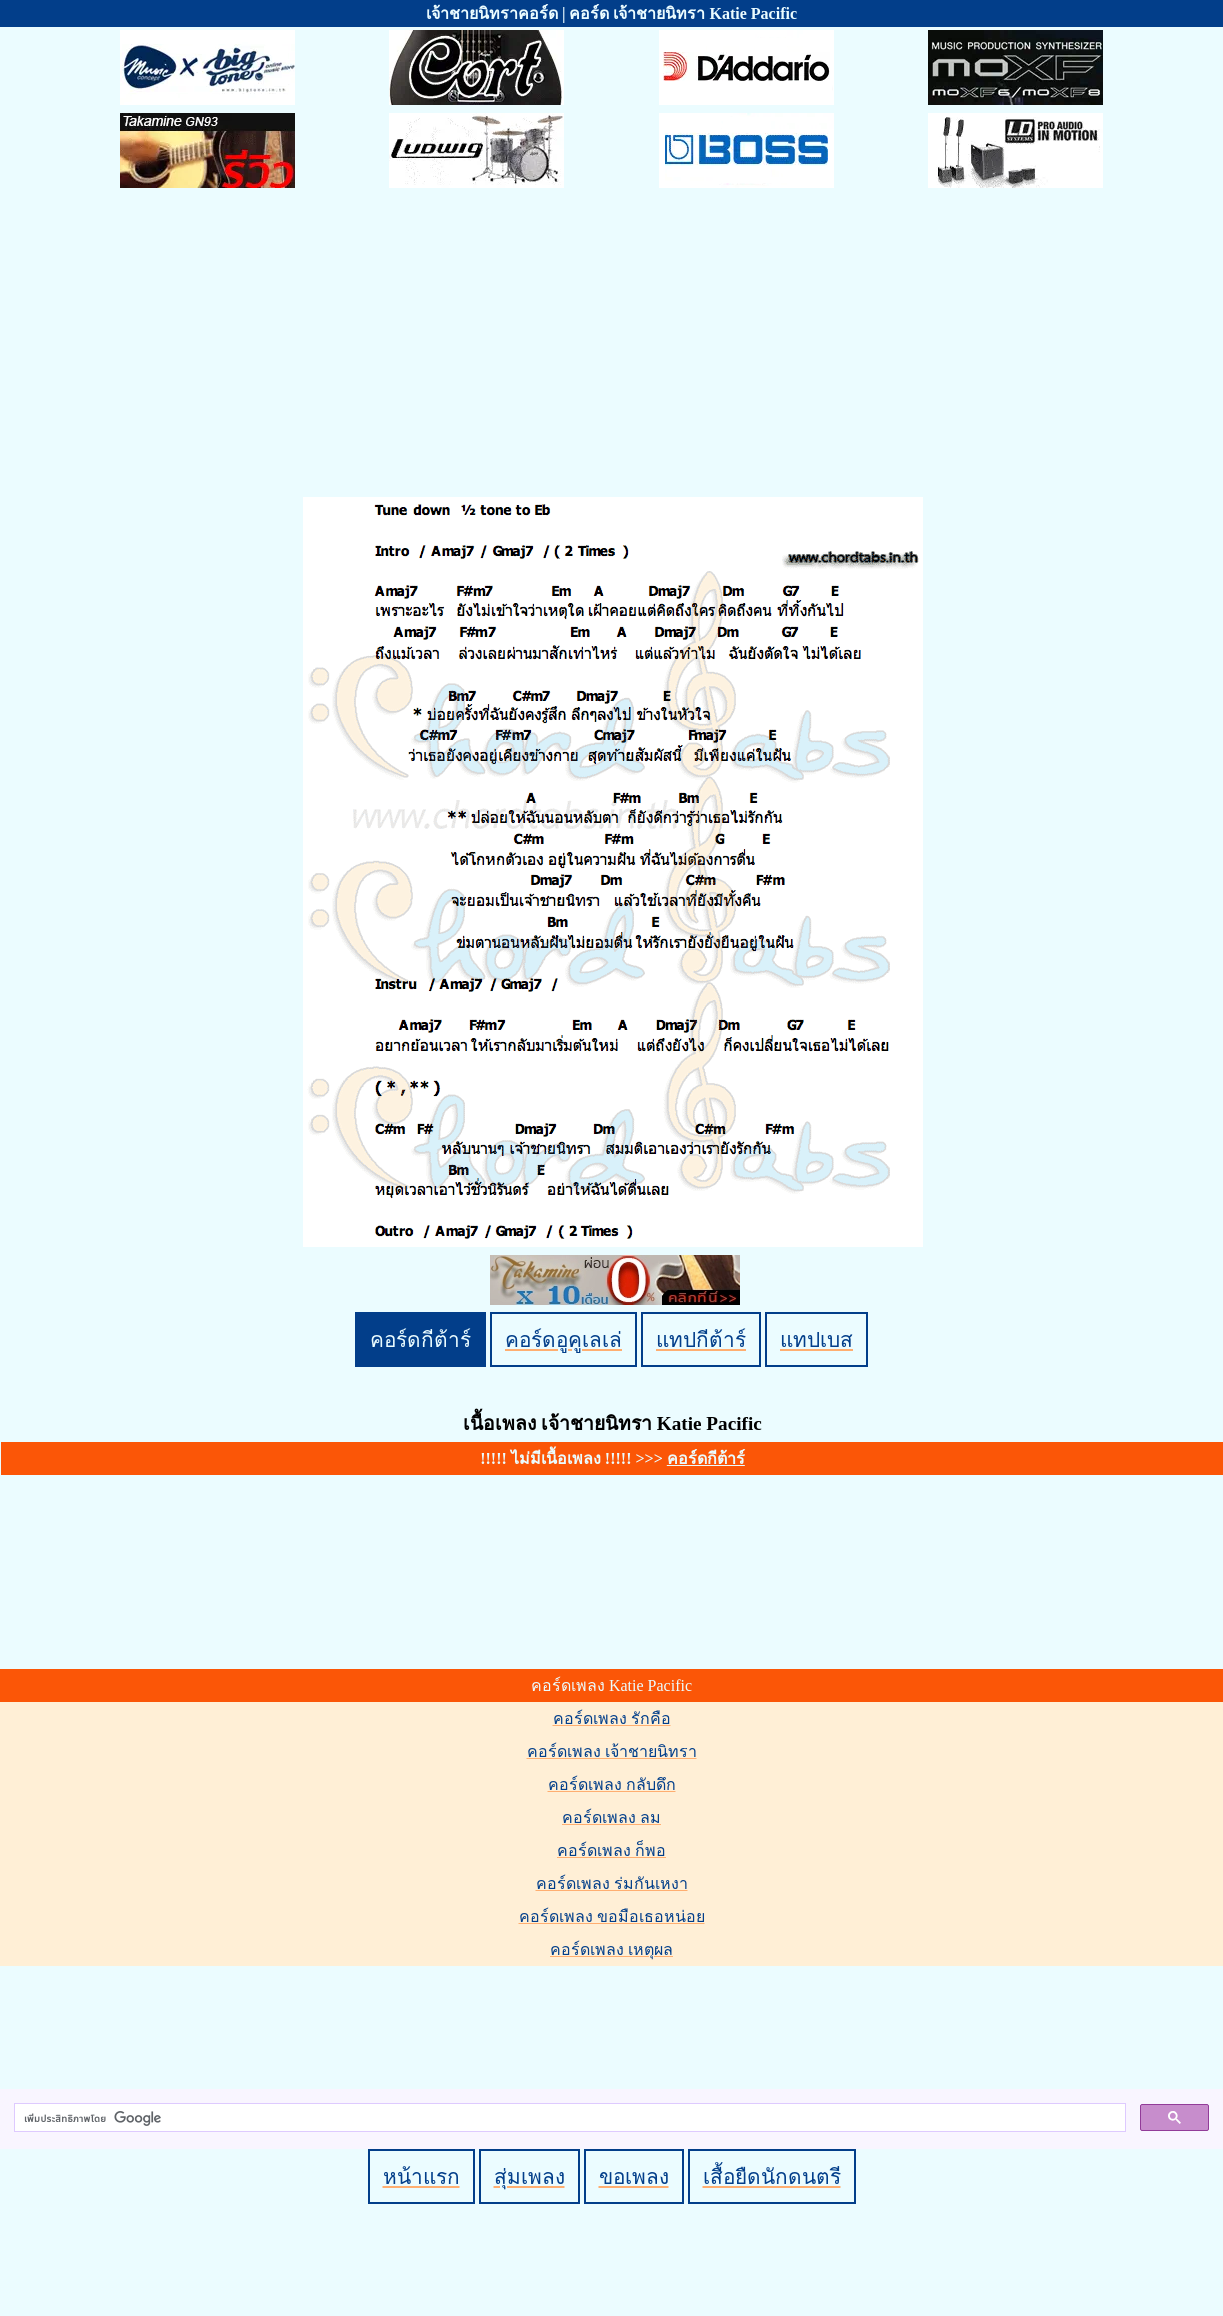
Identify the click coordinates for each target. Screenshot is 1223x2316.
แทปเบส (816, 1339)
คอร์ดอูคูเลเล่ (563, 1339)
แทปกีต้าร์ (701, 1339)
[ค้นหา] (568, 2118)
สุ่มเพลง (529, 2176)
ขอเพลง (634, 2176)
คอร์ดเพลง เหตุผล (611, 1949)
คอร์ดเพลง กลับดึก (612, 1784)
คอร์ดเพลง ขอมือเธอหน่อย (612, 1916)
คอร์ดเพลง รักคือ (612, 1718)
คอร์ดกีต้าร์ (420, 1339)
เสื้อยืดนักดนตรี (772, 2176)
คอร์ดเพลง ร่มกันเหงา (612, 1883)
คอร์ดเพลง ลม (611, 1817)
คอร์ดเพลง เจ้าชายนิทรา (612, 1751)
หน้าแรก (421, 2176)
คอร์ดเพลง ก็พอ (611, 1850)
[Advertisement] (612, 346)
